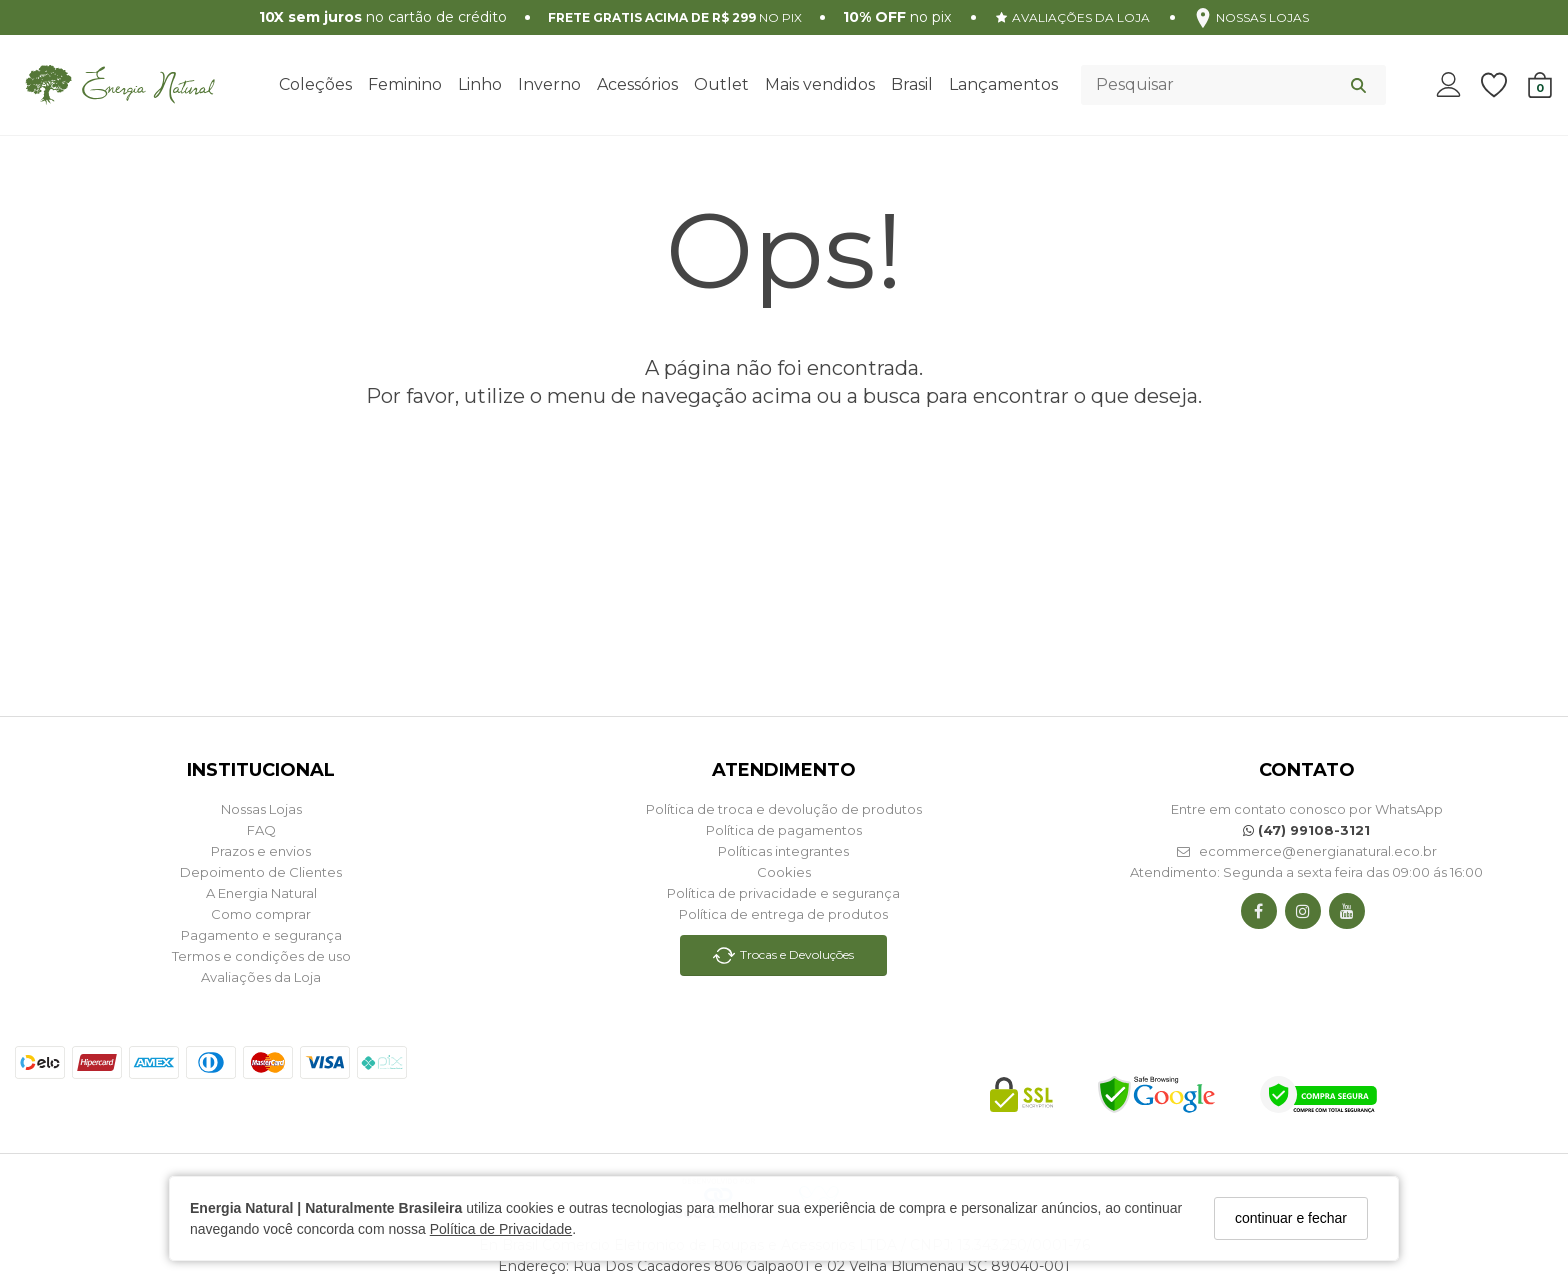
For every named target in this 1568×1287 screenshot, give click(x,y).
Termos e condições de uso (261, 956)
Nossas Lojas (261, 809)
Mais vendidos (820, 84)
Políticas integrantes (783, 851)
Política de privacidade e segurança (783, 893)
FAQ (261, 830)
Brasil (912, 84)
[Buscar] (1358, 85)
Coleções (315, 84)
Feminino (405, 84)
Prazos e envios (261, 851)
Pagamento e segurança (261, 935)
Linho (480, 84)
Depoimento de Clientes (261, 872)
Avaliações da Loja (261, 977)
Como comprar (261, 914)
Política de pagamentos (784, 830)
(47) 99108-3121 (1306, 830)
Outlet (721, 84)
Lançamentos (1003, 84)
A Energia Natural (261, 893)
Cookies (784, 872)
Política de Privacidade (501, 1229)
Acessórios (637, 84)
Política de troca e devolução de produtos (784, 809)
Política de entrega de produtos (783, 914)
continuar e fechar (1291, 1218)
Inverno (549, 84)
